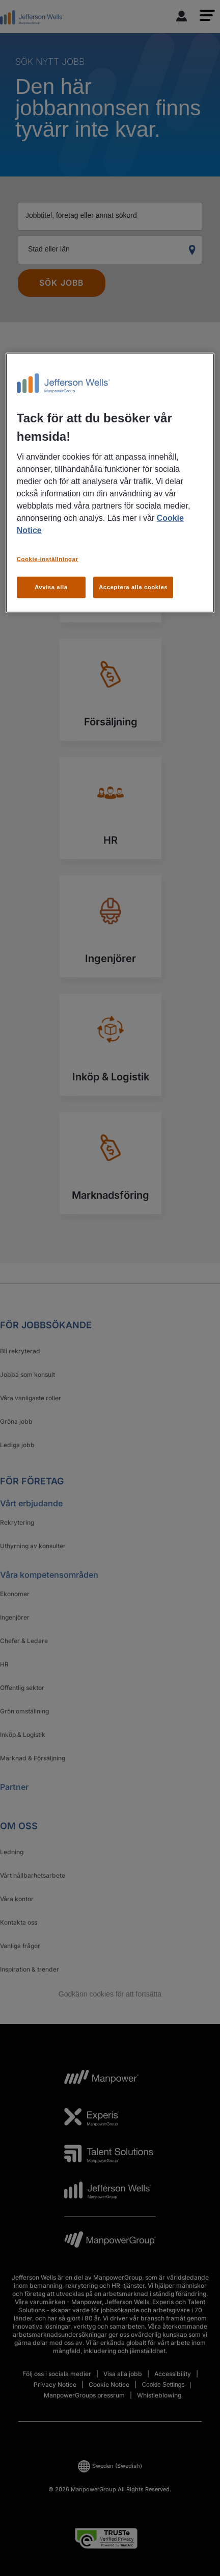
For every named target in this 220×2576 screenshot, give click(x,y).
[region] (110, 482)
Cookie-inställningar (47, 559)
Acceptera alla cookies (133, 587)
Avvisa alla (51, 587)
